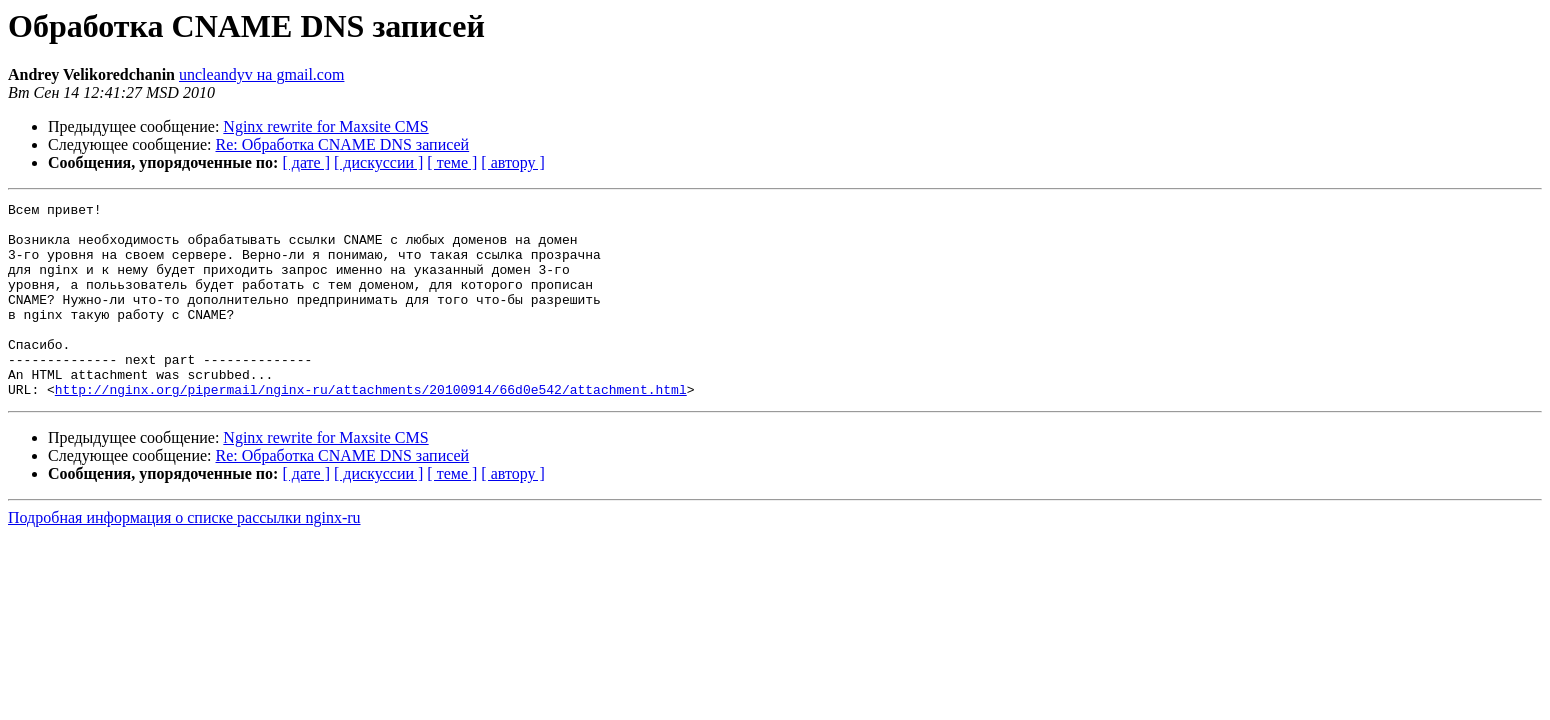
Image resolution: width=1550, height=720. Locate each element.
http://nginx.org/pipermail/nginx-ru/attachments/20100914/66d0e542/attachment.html (371, 428)
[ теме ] (452, 162)
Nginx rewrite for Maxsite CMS (325, 126)
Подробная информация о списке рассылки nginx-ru (184, 556)
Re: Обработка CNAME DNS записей (343, 144)
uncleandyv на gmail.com (261, 74)
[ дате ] (306, 162)
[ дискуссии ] (378, 162)
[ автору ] (512, 162)
